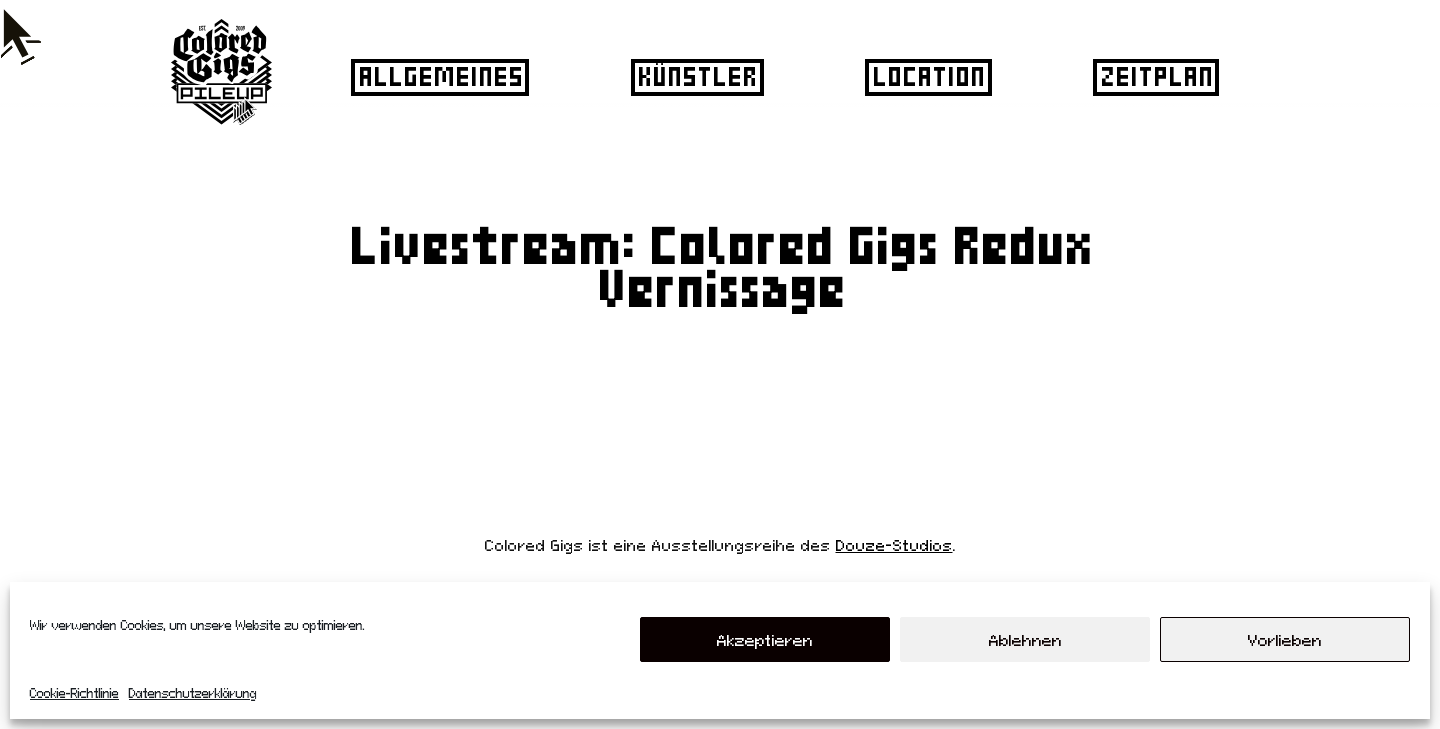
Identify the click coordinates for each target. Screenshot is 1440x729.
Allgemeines (438, 76)
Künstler (695, 76)
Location (926, 76)
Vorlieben (1285, 640)
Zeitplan (1154, 76)
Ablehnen (1025, 640)
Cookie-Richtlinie (74, 693)
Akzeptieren (765, 640)
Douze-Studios (894, 545)
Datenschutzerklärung (193, 693)
